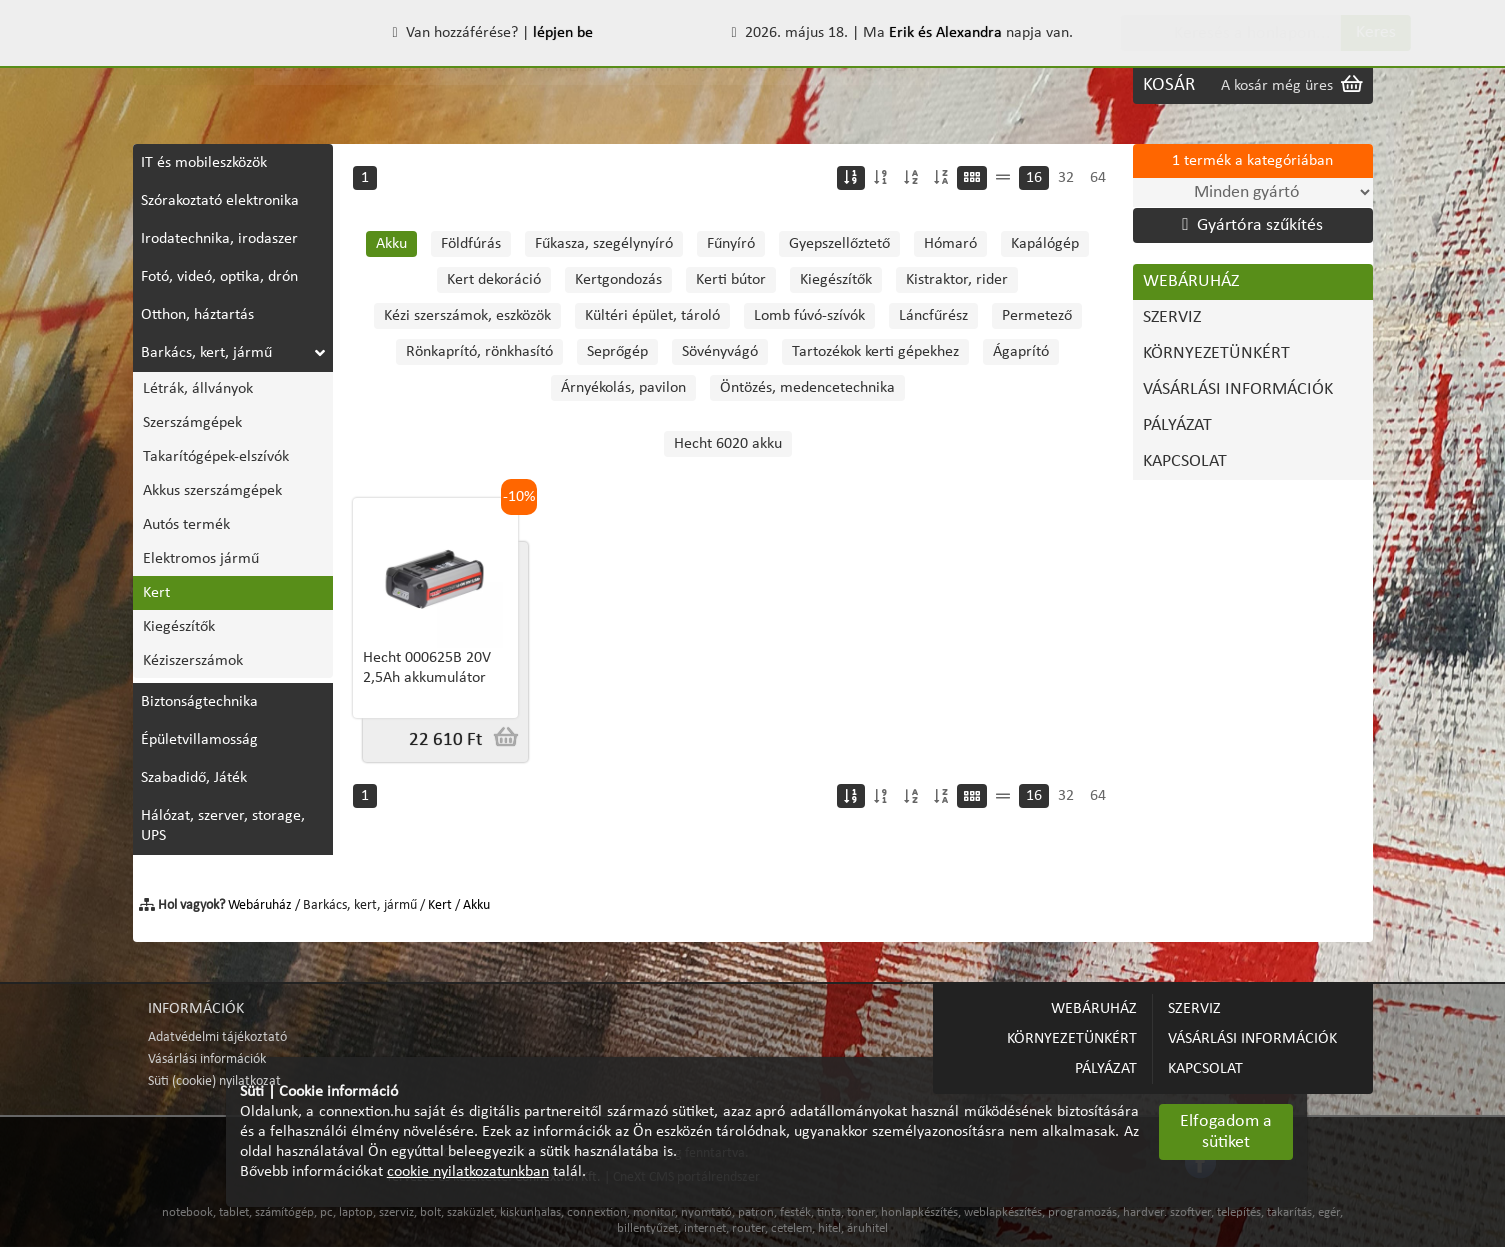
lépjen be (563, 33)
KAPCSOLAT (877, 85)
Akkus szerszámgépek (212, 491)
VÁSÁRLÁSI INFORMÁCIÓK (618, 85)
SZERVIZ (295, 85)
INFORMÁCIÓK (196, 1009)
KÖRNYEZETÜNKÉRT (421, 85)
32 (1066, 178)
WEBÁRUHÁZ (193, 85)
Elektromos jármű (201, 559)
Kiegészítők (179, 627)
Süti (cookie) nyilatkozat (214, 1081)
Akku (476, 905)
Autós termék (186, 525)
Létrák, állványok (198, 389)
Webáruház (260, 905)
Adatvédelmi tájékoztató (217, 1037)
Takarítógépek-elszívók (216, 457)
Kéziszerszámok (193, 661)
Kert (156, 593)
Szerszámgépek (192, 423)
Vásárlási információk (207, 1059)
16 (1034, 178)
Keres (1338, 32)
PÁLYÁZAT (775, 85)
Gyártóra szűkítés (1252, 225)
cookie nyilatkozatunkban (468, 1172)
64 (1098, 178)
